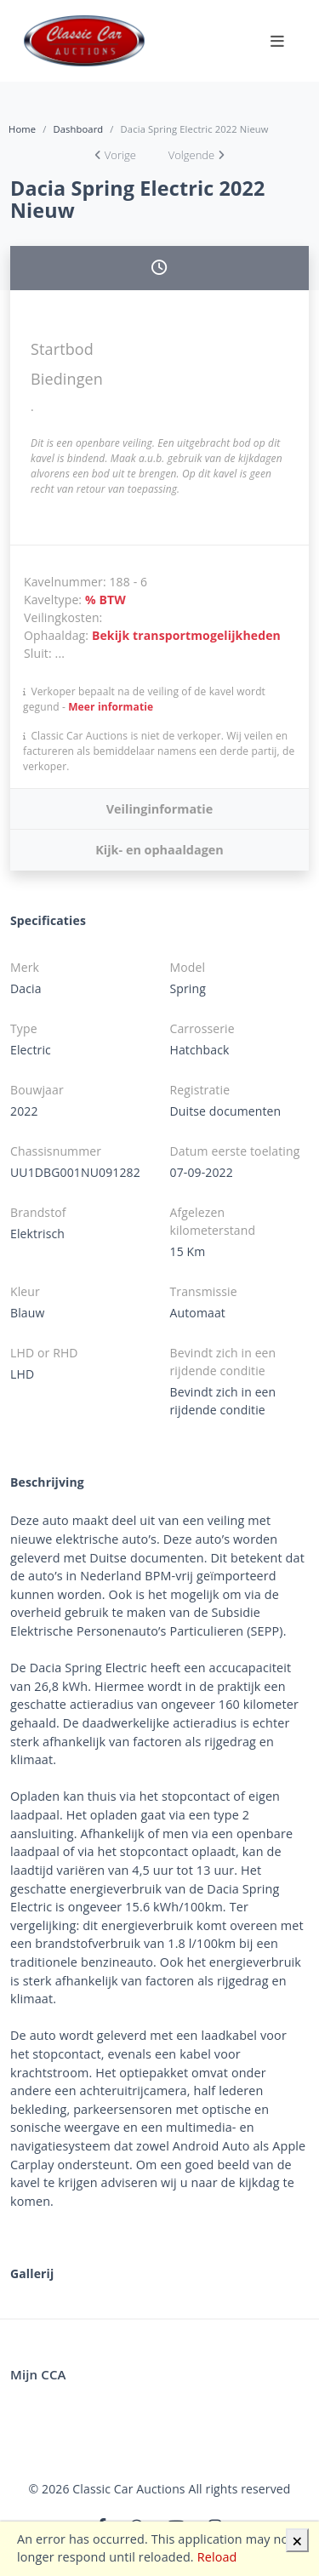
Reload (217, 2557)
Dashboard (78, 129)
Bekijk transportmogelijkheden (186, 635)
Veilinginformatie (159, 809)
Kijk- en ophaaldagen (159, 850)
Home (22, 129)
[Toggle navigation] (277, 41)
